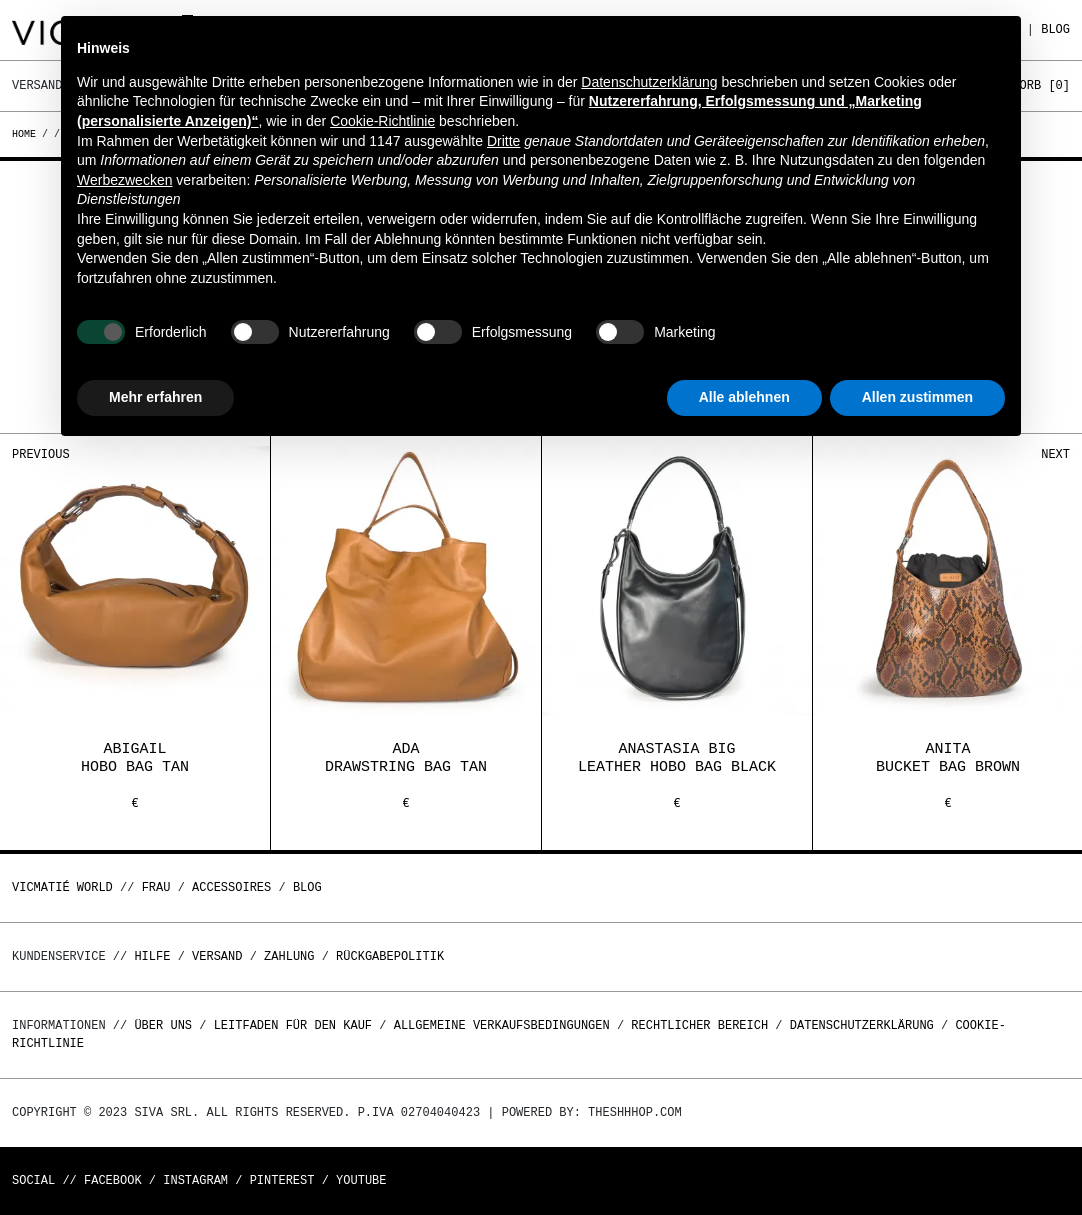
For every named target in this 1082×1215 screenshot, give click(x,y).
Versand (217, 956)
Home (27, 134)
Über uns (166, 1025)
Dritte (503, 141)
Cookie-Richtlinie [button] (382, 121)
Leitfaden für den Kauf (293, 1025)
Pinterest (282, 1180)
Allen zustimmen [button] (917, 397)
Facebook (113, 1180)
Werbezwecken (124, 180)
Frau (156, 887)
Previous (41, 454)
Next (1055, 454)
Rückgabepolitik (390, 956)
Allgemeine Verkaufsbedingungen (502, 1025)
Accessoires (231, 887)
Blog (1055, 29)
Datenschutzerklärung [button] (649, 82)
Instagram (195, 1180)
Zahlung (289, 956)
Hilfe (152, 956)
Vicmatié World (62, 887)
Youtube (361, 1180)
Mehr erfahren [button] (155, 397)
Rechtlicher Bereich (699, 1025)
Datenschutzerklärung (862, 1025)
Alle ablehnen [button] (744, 397)
